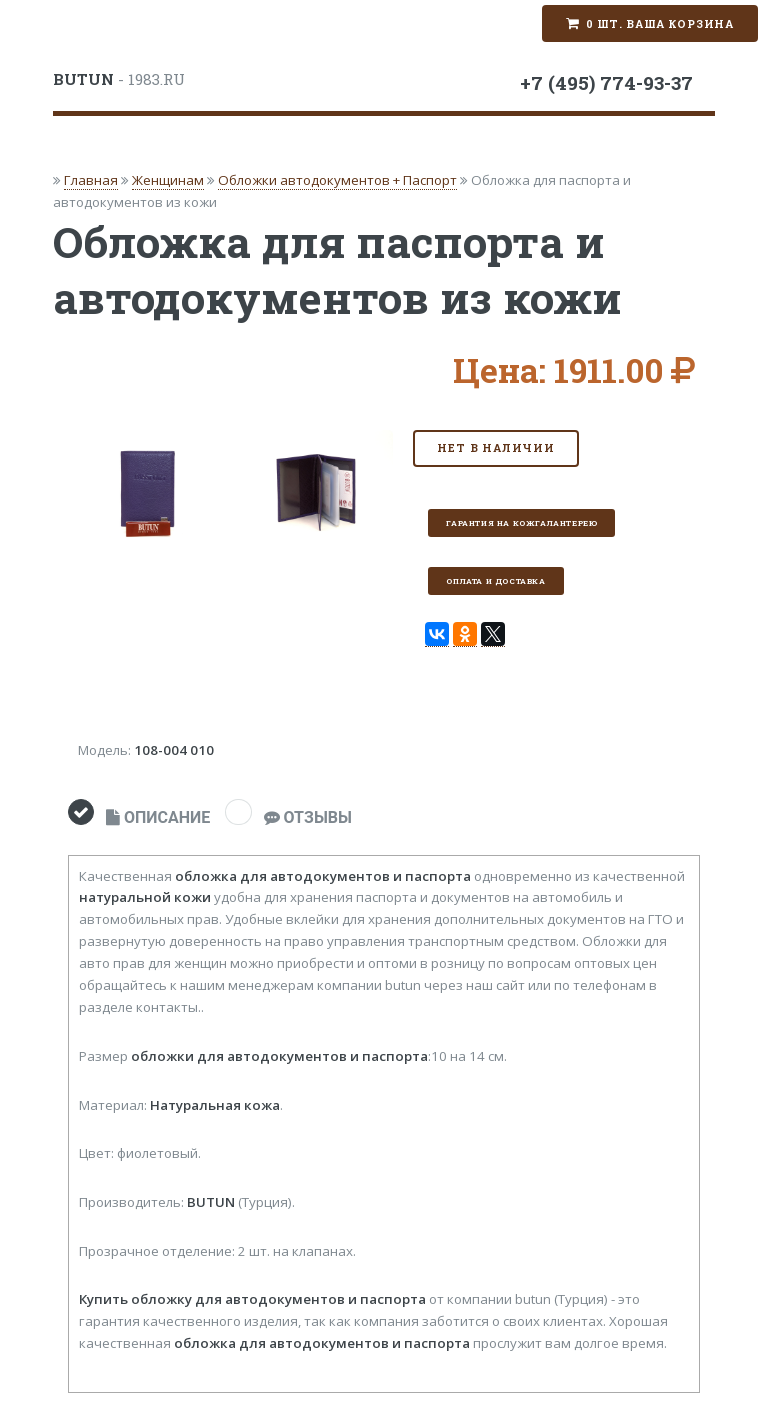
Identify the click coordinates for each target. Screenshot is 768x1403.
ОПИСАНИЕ (158, 817)
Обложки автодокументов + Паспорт (337, 180)
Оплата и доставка (495, 581)
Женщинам (168, 180)
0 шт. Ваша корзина (660, 24)
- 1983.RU (119, 79)
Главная (91, 180)
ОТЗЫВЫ (308, 817)
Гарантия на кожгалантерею (521, 523)
